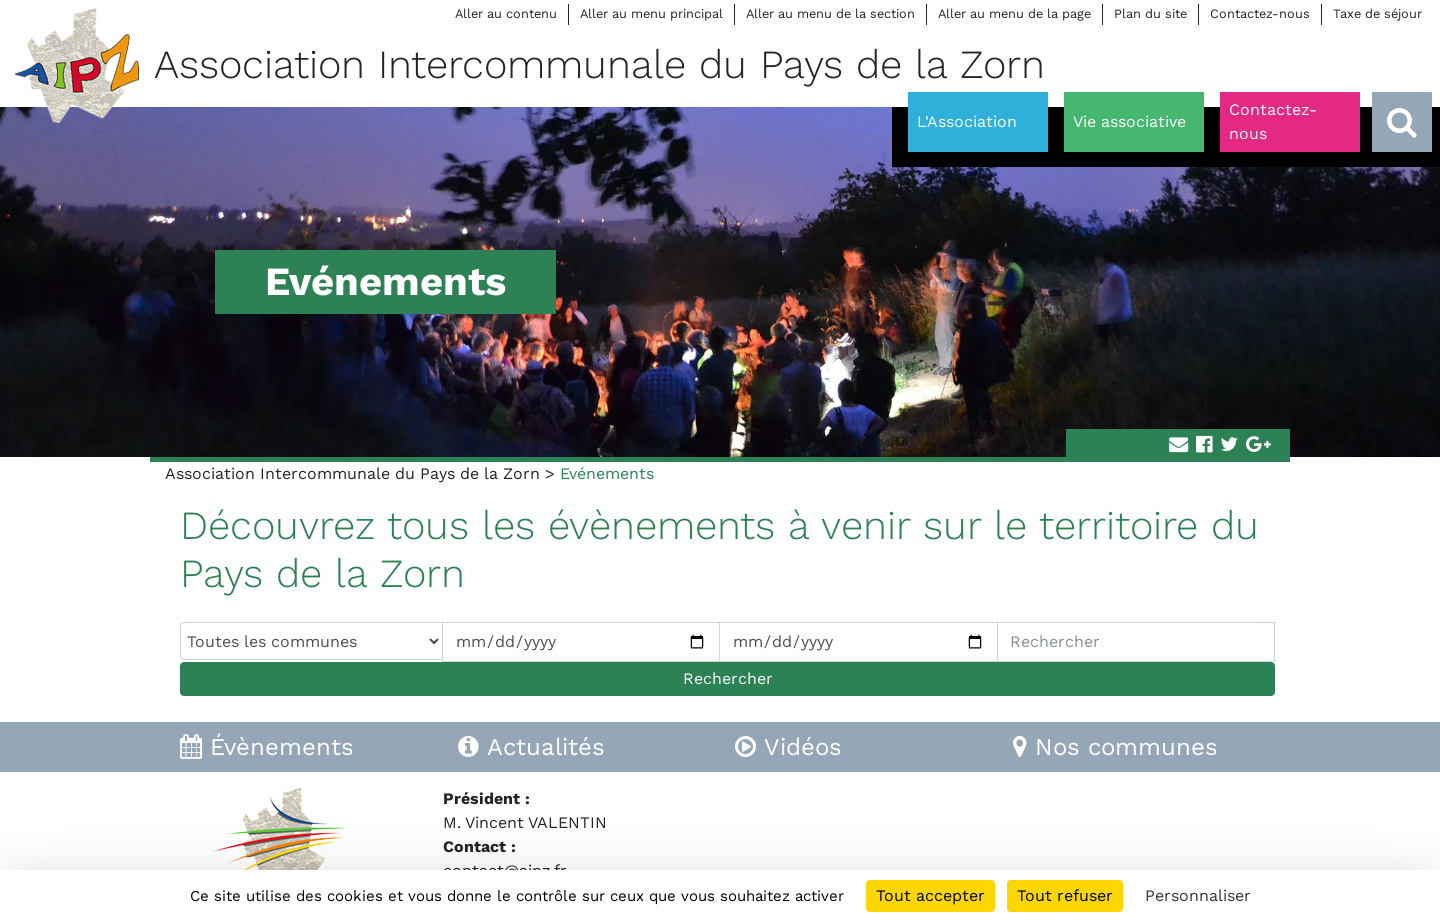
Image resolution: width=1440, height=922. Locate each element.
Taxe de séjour (1377, 13)
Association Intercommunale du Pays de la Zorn (352, 473)
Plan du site (1150, 13)
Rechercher (728, 678)
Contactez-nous (1260, 13)
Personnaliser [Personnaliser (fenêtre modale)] (1198, 895)
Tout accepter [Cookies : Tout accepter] (930, 895)
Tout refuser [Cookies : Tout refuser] (1065, 895)
